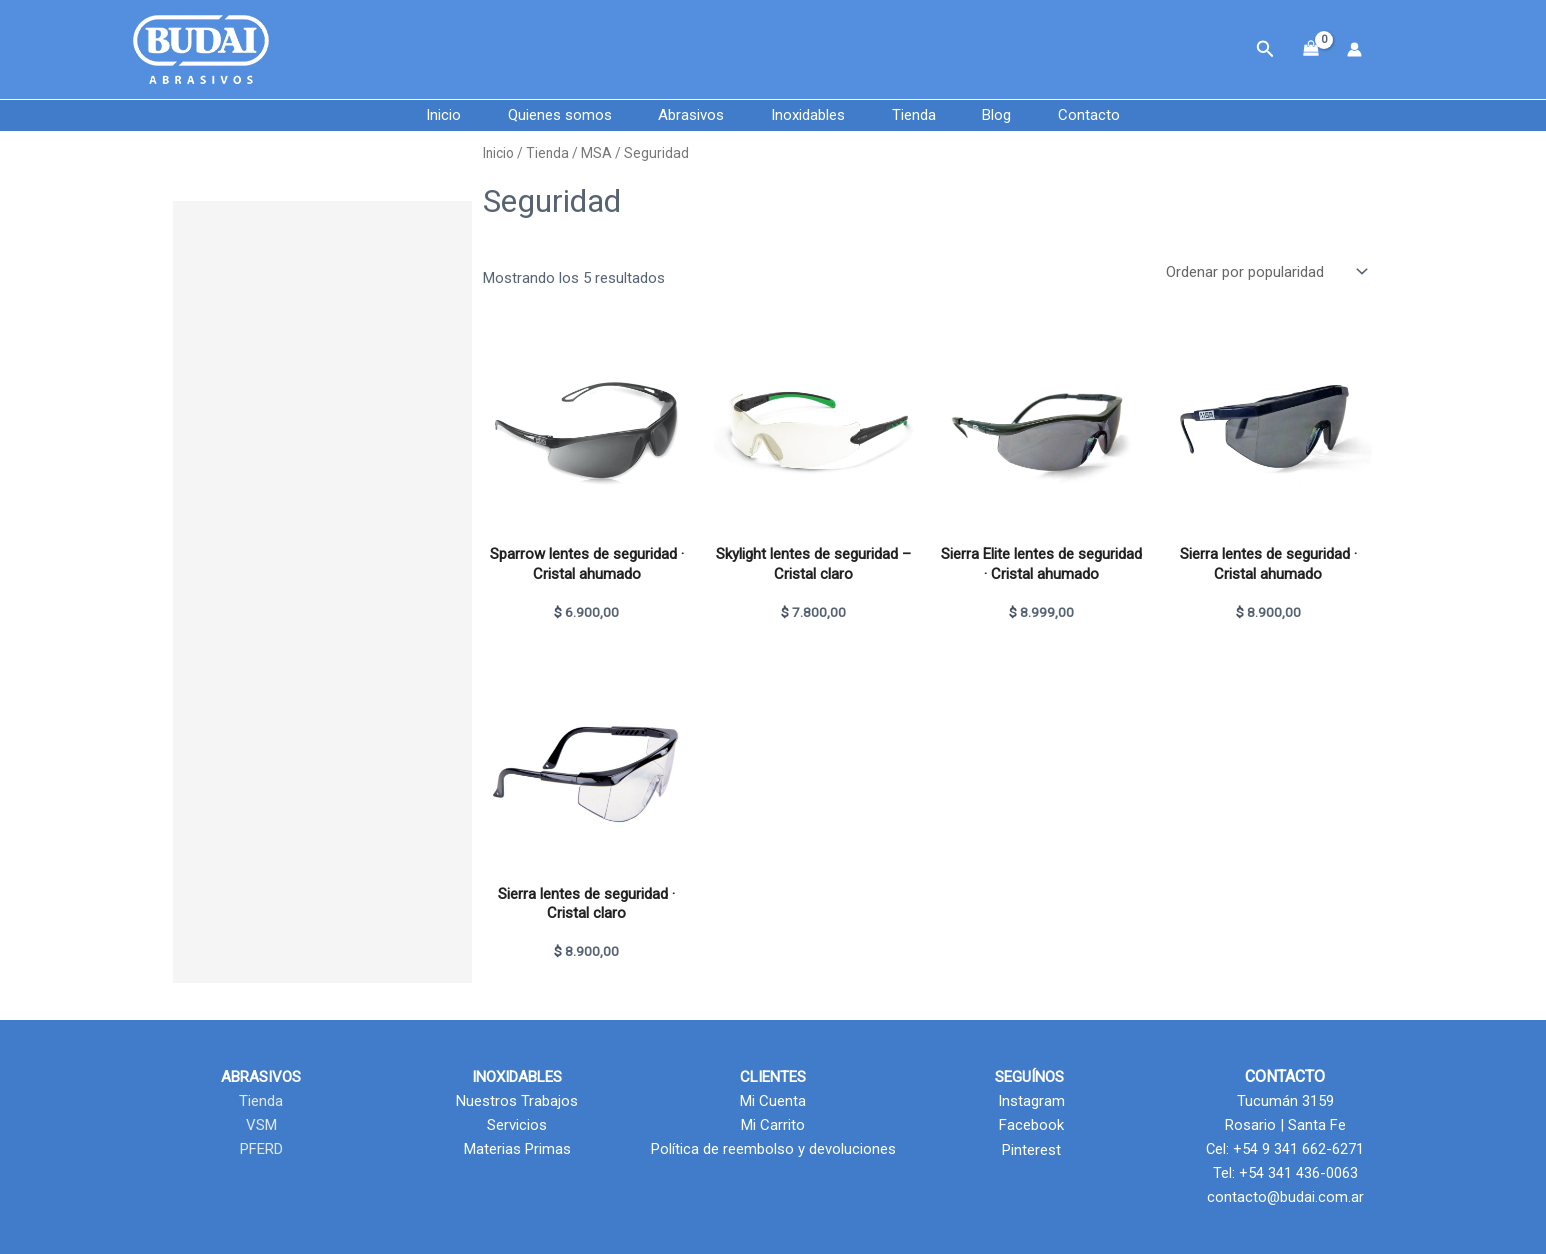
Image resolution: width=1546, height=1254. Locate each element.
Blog (1015, 115)
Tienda (923, 115)
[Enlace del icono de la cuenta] (1354, 49)
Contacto (1117, 115)
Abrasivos (682, 115)
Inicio (415, 115)
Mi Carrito (773, 1125)
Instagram (1029, 1101)
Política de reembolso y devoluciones (773, 1149)
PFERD (261, 1149)
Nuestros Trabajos (517, 1101)
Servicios (517, 1125)
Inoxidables (808, 115)
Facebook (1029, 1125)
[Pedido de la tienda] (1265, 272)
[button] (1265, 49)
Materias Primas (517, 1149)
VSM (261, 1125)
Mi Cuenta (773, 1101)
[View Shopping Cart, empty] (1311, 49)
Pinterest (1029, 1149)
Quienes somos (541, 115)
